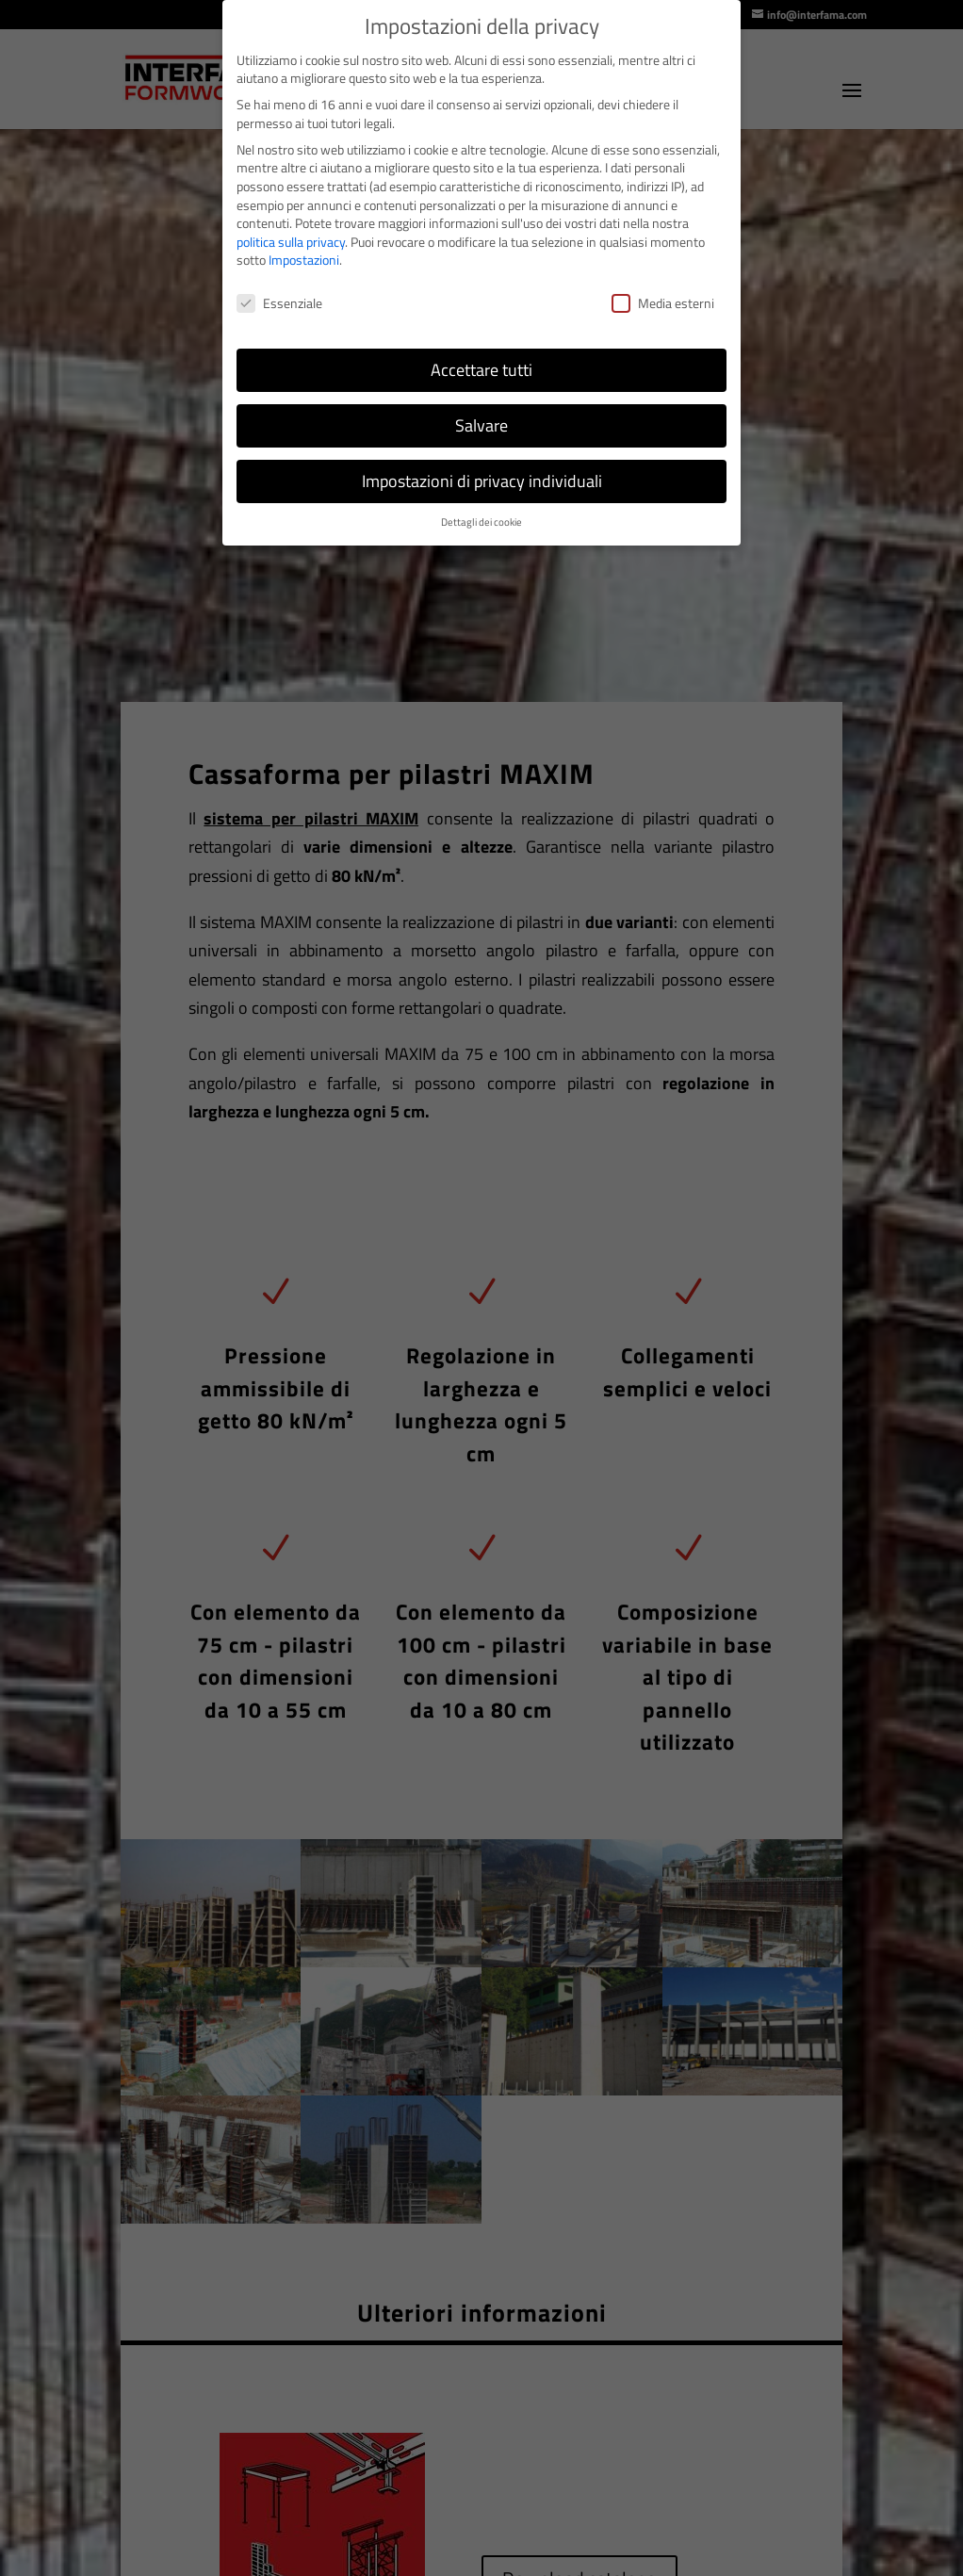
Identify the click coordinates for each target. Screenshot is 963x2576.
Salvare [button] (481, 425)
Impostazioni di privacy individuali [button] (482, 481)
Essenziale (279, 303)
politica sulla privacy (291, 242)
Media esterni (663, 303)
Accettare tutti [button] (481, 370)
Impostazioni (304, 259)
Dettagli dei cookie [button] (481, 522)
